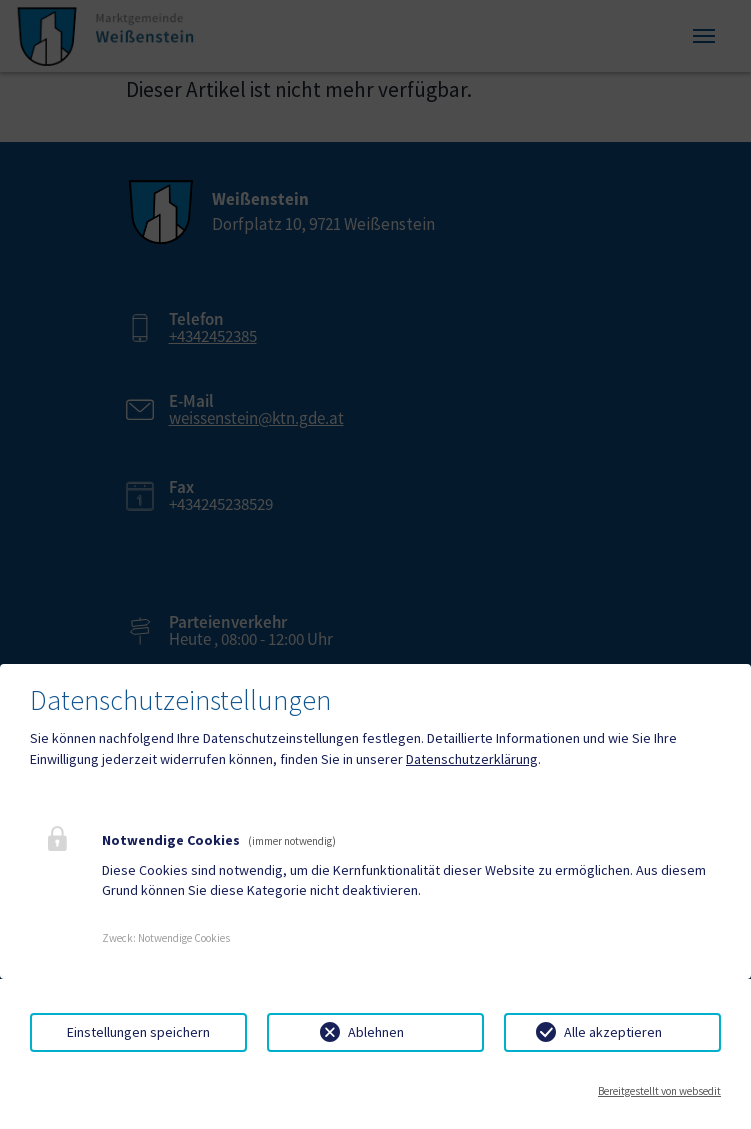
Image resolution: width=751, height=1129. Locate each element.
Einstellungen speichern (138, 1032)
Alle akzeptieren (613, 1032)
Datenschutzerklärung (472, 759)
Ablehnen (376, 1032)
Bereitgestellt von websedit (659, 1091)
